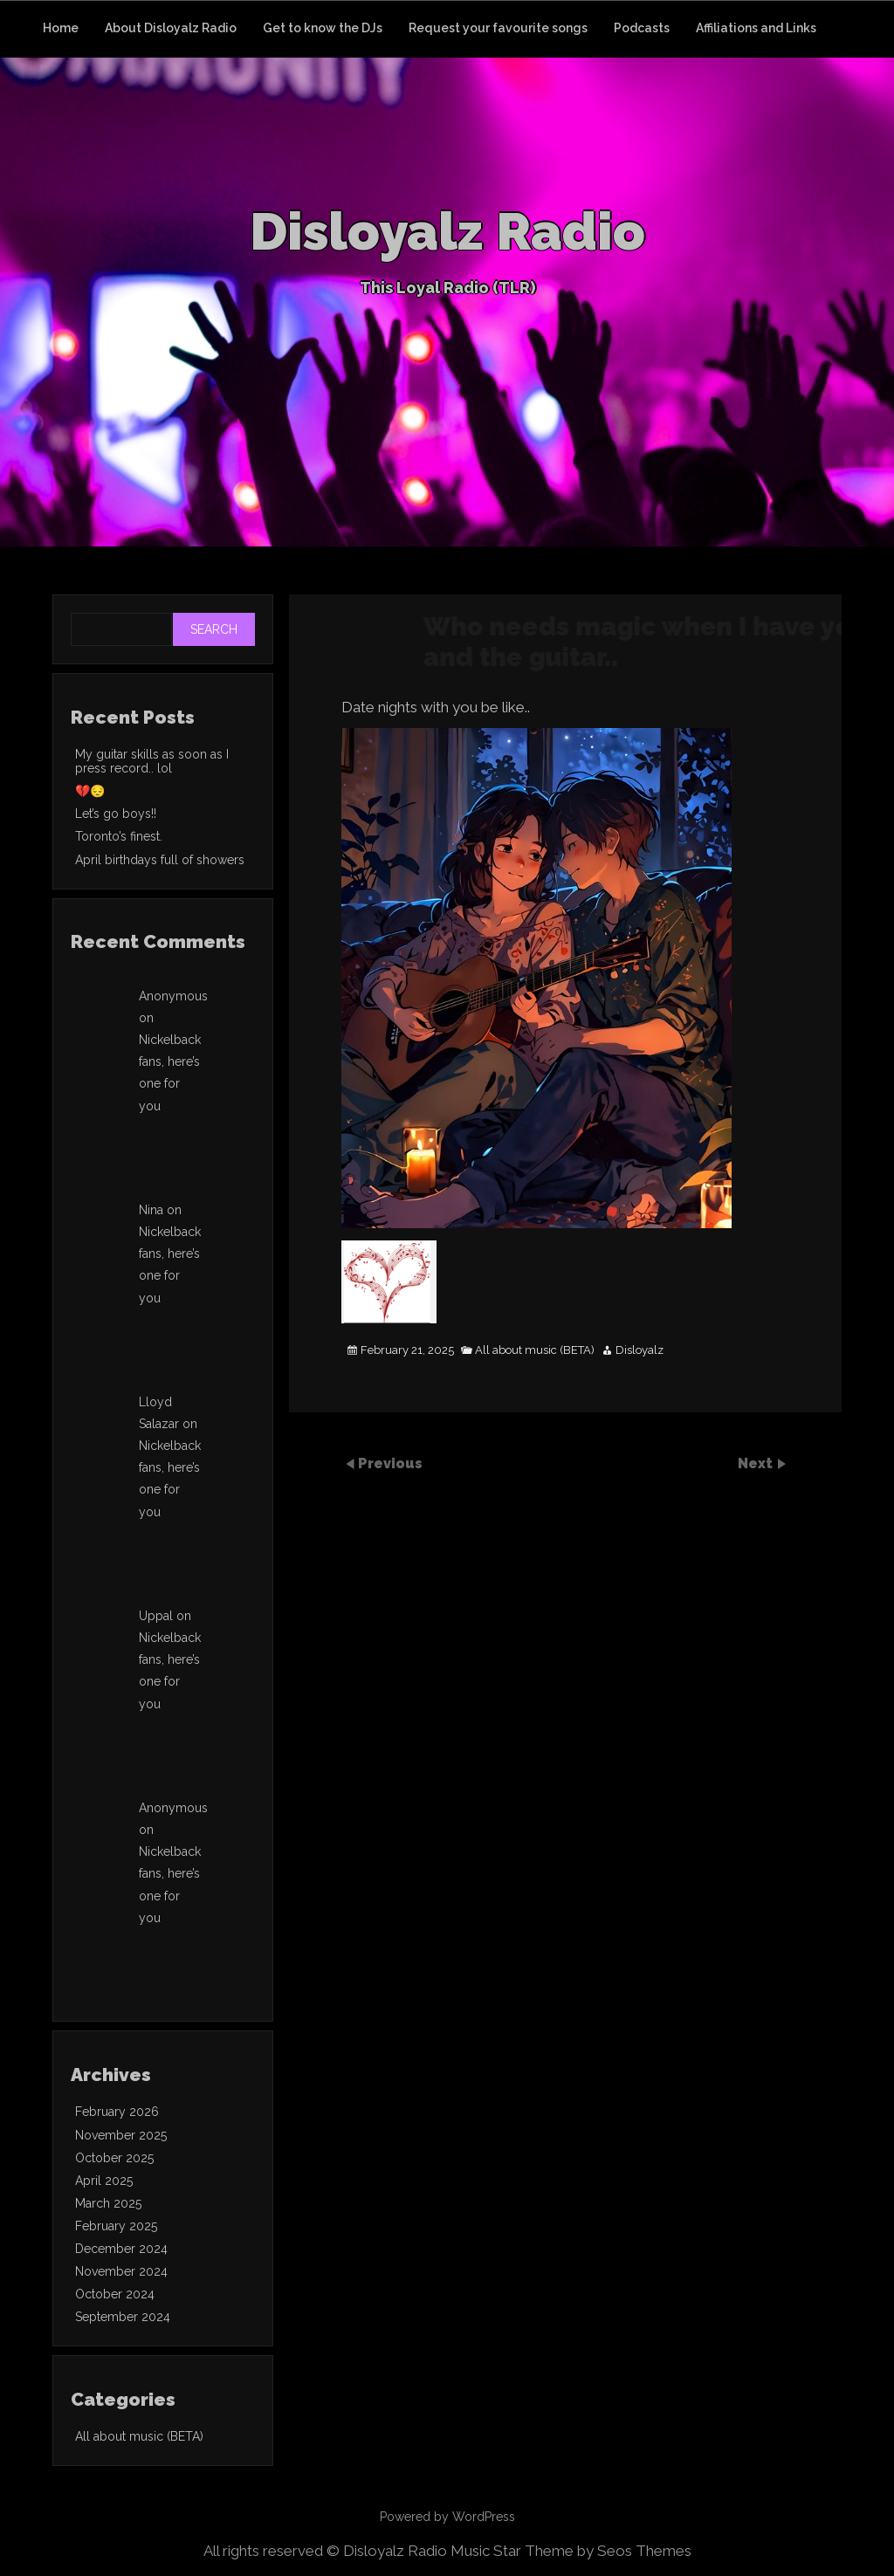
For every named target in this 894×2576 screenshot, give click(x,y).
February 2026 (117, 2112)
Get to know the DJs (322, 28)
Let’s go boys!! (115, 814)
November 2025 (121, 2135)
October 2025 (114, 2158)
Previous (390, 1463)
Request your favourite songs (498, 28)
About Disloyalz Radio (171, 28)
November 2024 (121, 2271)
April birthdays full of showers (159, 860)
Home (61, 28)
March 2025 (108, 2203)
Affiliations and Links (756, 28)
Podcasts (642, 28)
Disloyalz (639, 1350)
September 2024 (122, 2317)
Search (213, 629)
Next (757, 1463)
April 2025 (104, 2181)
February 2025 (116, 2226)
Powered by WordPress (447, 2517)
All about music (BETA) (535, 1350)
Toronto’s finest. (118, 836)
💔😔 (90, 791)
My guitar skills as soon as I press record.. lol (152, 761)
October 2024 (115, 2294)
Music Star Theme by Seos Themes (570, 2550)
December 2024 (121, 2249)
